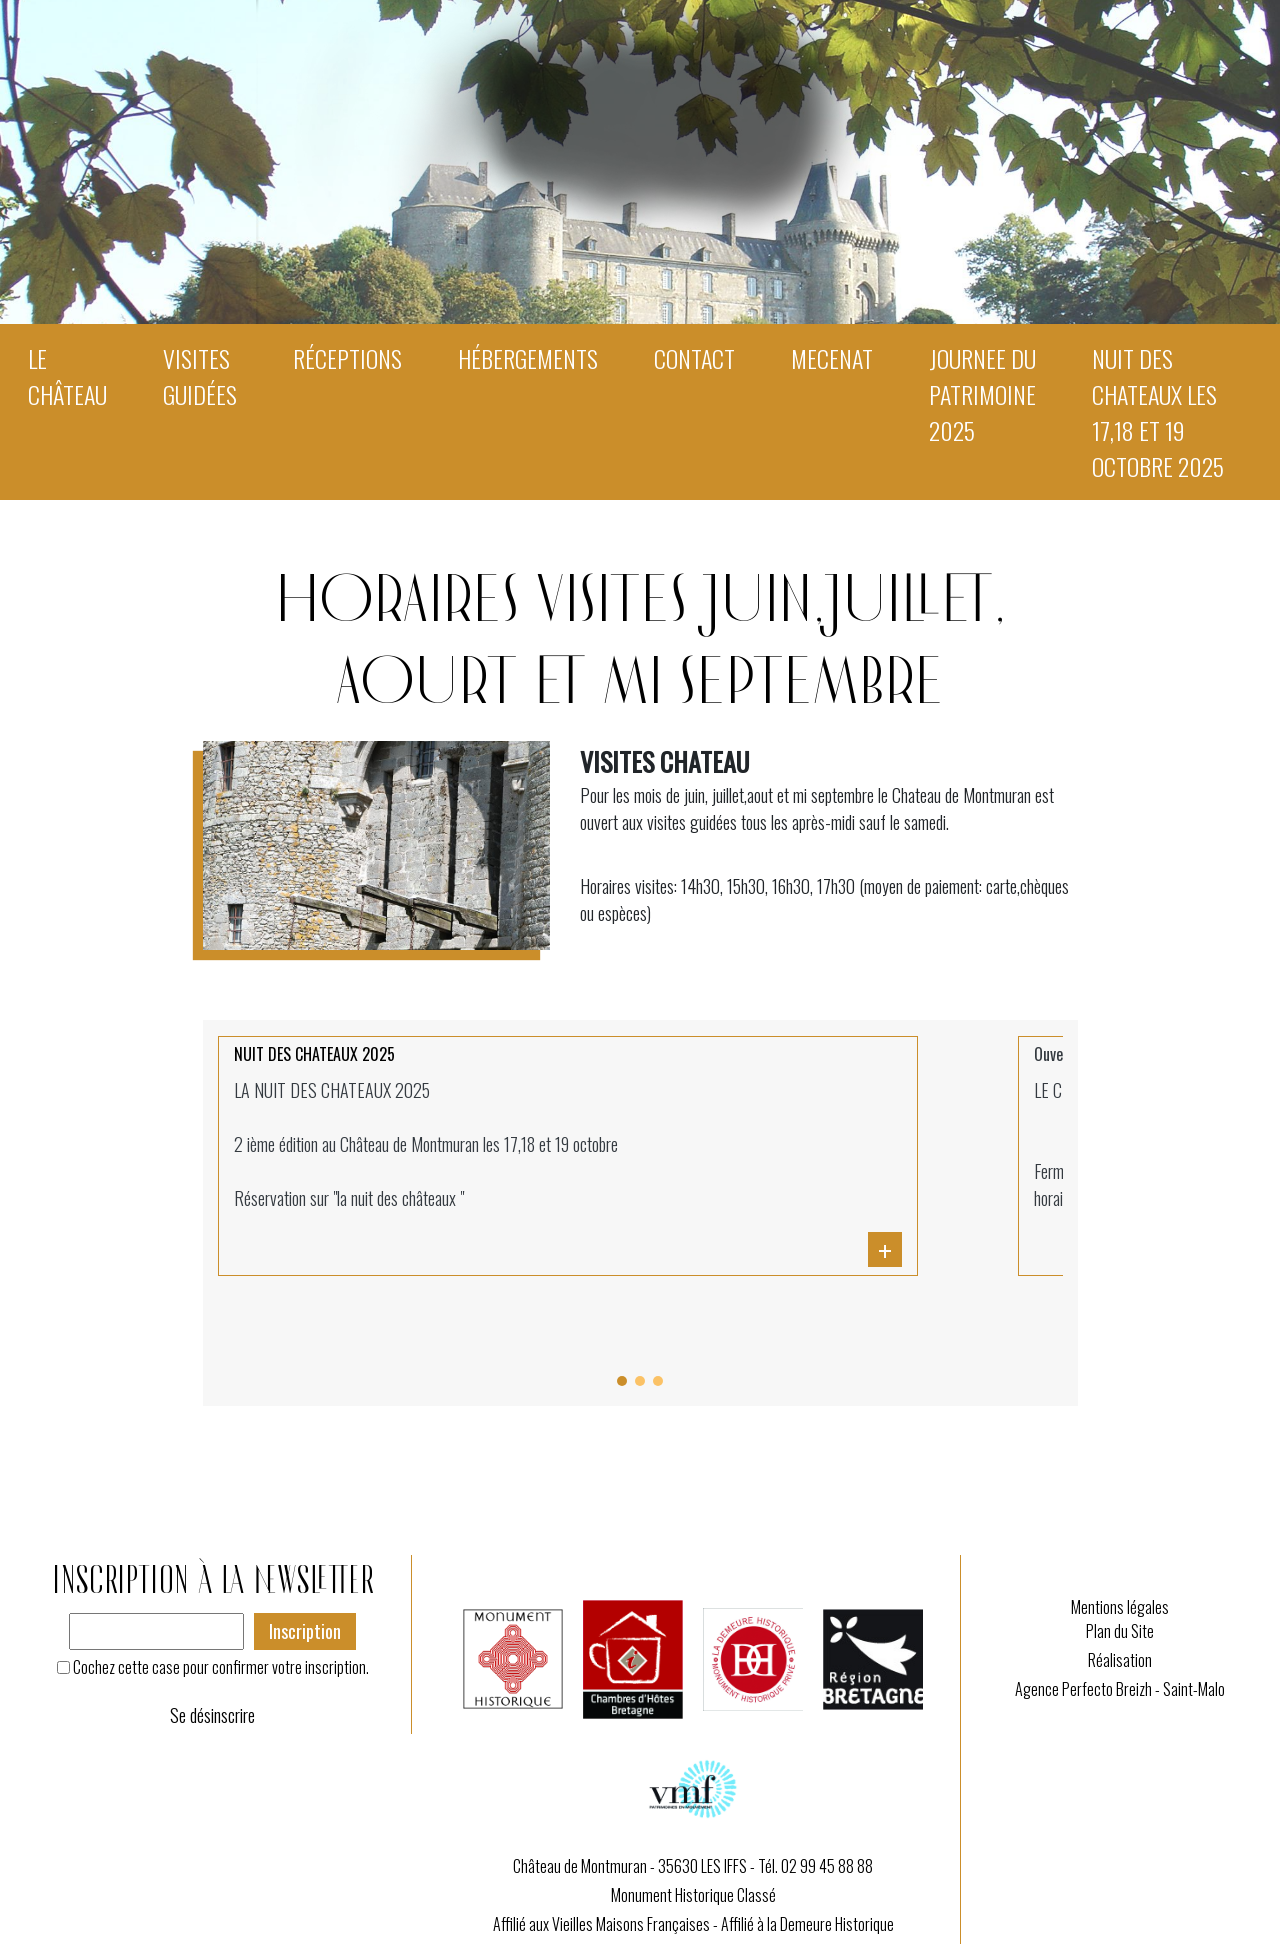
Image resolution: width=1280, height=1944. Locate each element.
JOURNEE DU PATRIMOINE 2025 (982, 394)
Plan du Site (1120, 1631)
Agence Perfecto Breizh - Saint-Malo (1120, 1689)
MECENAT (832, 358)
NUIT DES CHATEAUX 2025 (314, 1054)
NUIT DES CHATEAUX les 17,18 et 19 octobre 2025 (1158, 412)
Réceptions (347, 358)
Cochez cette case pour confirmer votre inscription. (221, 1667)
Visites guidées (200, 376)
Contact (694, 358)
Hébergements (528, 358)
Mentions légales (1120, 1607)
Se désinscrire (212, 1715)
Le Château (67, 376)
